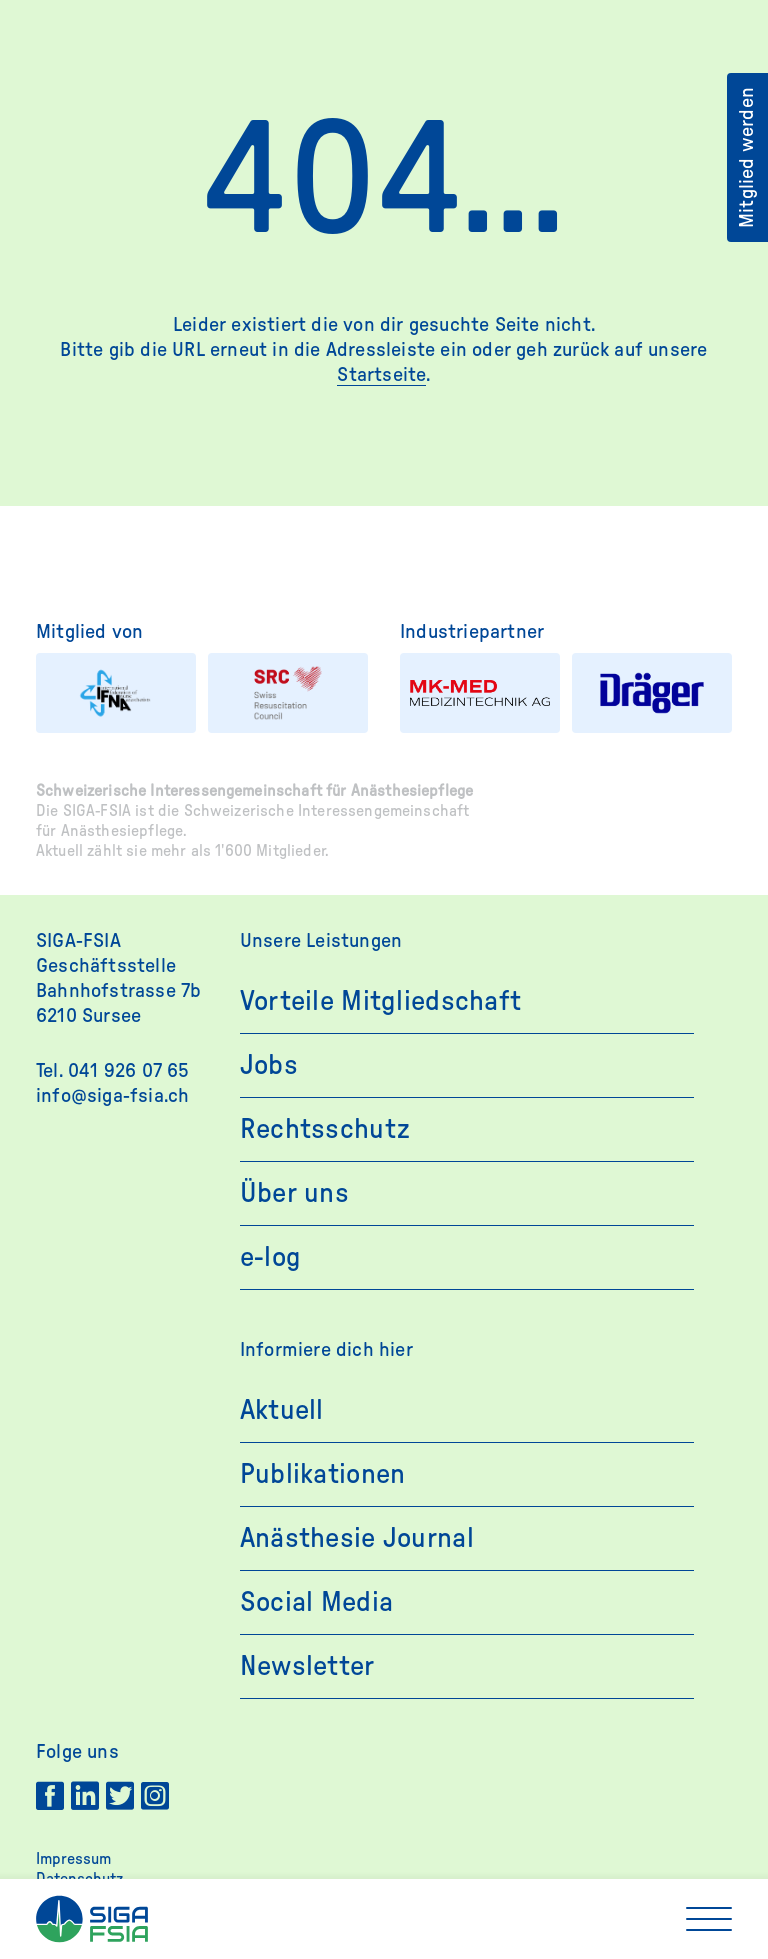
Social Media (316, 1602)
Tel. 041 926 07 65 (113, 1071)
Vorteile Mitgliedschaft (380, 1001)
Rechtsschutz (325, 1129)
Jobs (269, 1065)
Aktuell (282, 1410)
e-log (270, 1257)
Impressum (73, 1859)
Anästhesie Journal (357, 1538)
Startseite (381, 375)
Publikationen (323, 1474)
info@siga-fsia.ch (112, 1096)
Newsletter (307, 1666)
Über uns (294, 1193)
